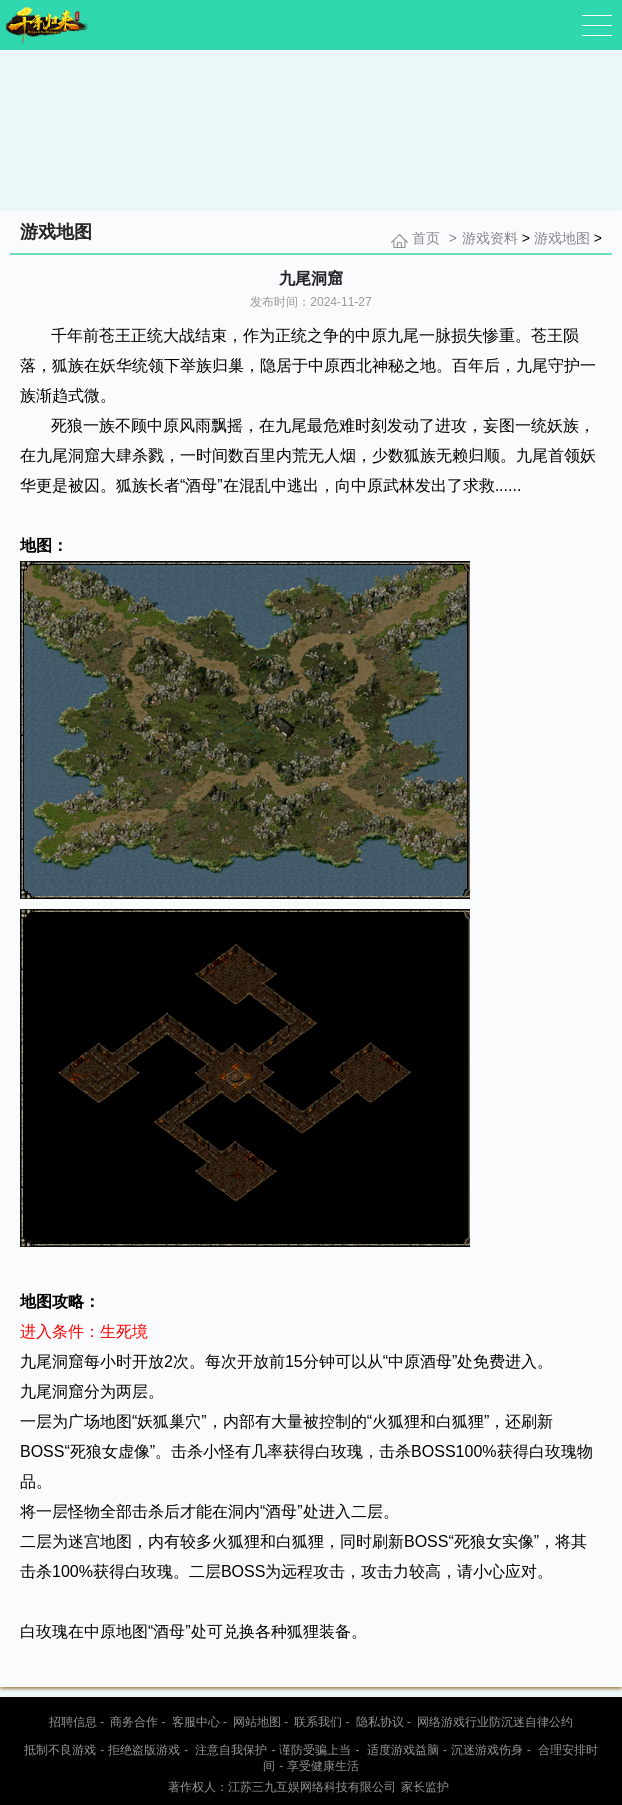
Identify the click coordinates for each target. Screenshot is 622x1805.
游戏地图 (562, 238)
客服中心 (196, 1722)
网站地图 (257, 1722)
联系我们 (318, 1722)
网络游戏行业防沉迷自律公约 (495, 1722)
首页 (426, 238)
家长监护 (425, 1787)
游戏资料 (490, 238)
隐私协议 (380, 1722)
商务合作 (134, 1722)
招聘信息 (73, 1722)
